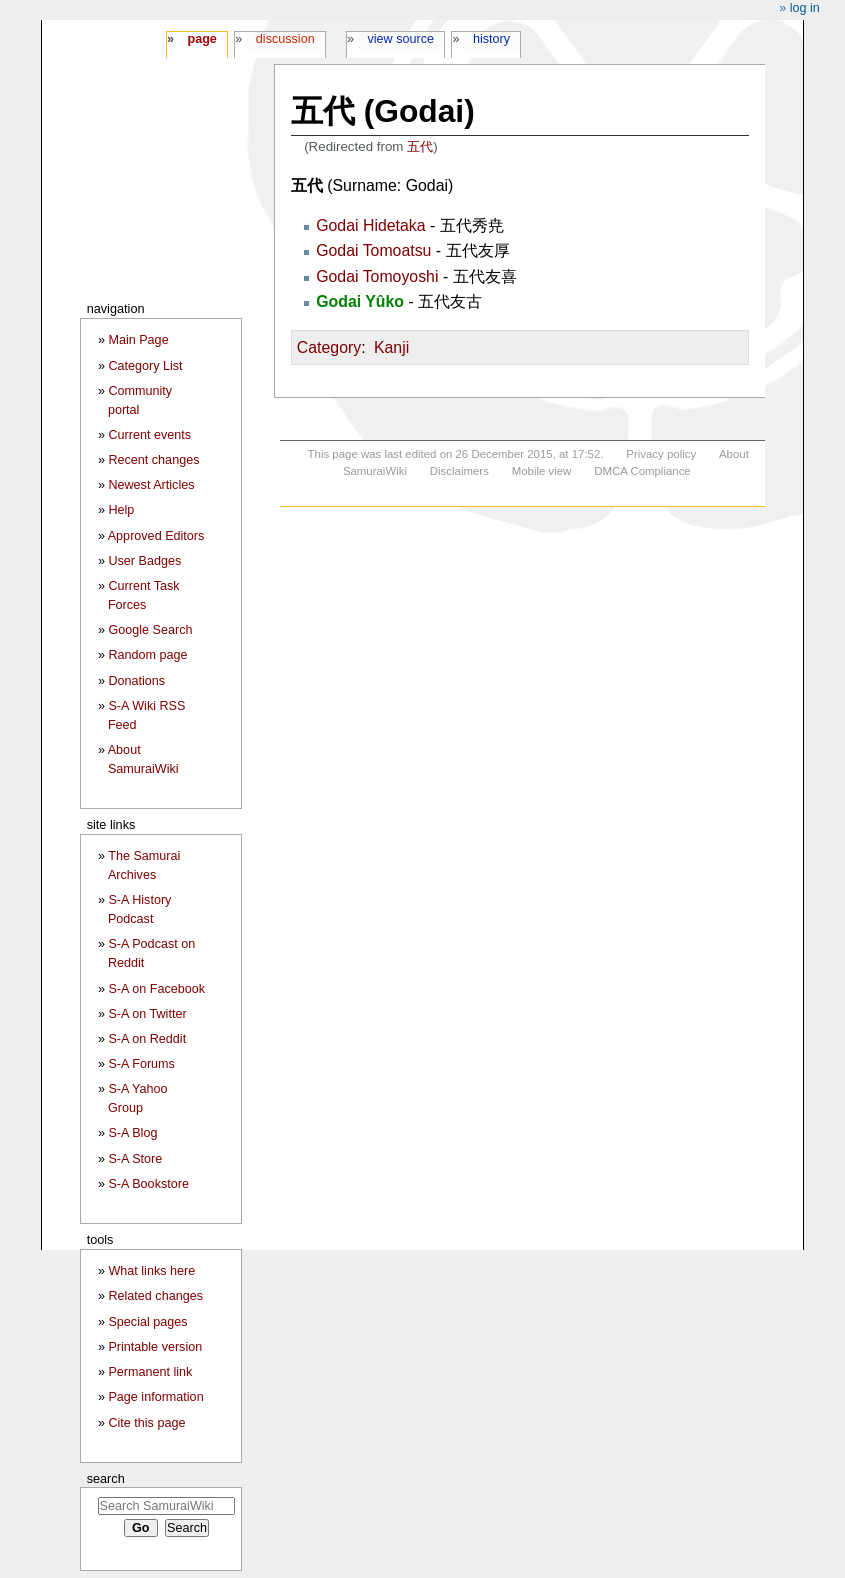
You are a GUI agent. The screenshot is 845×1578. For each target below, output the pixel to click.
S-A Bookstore (148, 1184)
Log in (805, 8)
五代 (420, 146)
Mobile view (542, 471)
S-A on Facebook (156, 989)
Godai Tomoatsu (373, 250)
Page (201, 39)
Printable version (155, 1347)
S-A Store (135, 1159)
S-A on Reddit (147, 1039)
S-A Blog (132, 1133)
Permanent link (150, 1372)
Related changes (155, 1296)
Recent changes (153, 460)
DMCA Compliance (642, 471)
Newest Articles (151, 485)
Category (329, 347)
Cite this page (146, 1423)
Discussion (285, 39)
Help (121, 510)
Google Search (150, 630)
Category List (145, 366)
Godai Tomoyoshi (377, 276)
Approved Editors (156, 536)
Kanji (391, 347)
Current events (149, 435)
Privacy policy (661, 454)
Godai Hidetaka (370, 225)
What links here (151, 1271)
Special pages (147, 1322)
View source (401, 39)
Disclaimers (459, 471)
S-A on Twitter (147, 1014)
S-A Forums (141, 1064)
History (491, 39)
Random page (147, 655)
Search (106, 1478)
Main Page (138, 340)
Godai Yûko (360, 301)
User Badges (144, 561)
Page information (155, 1397)
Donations (136, 681)
